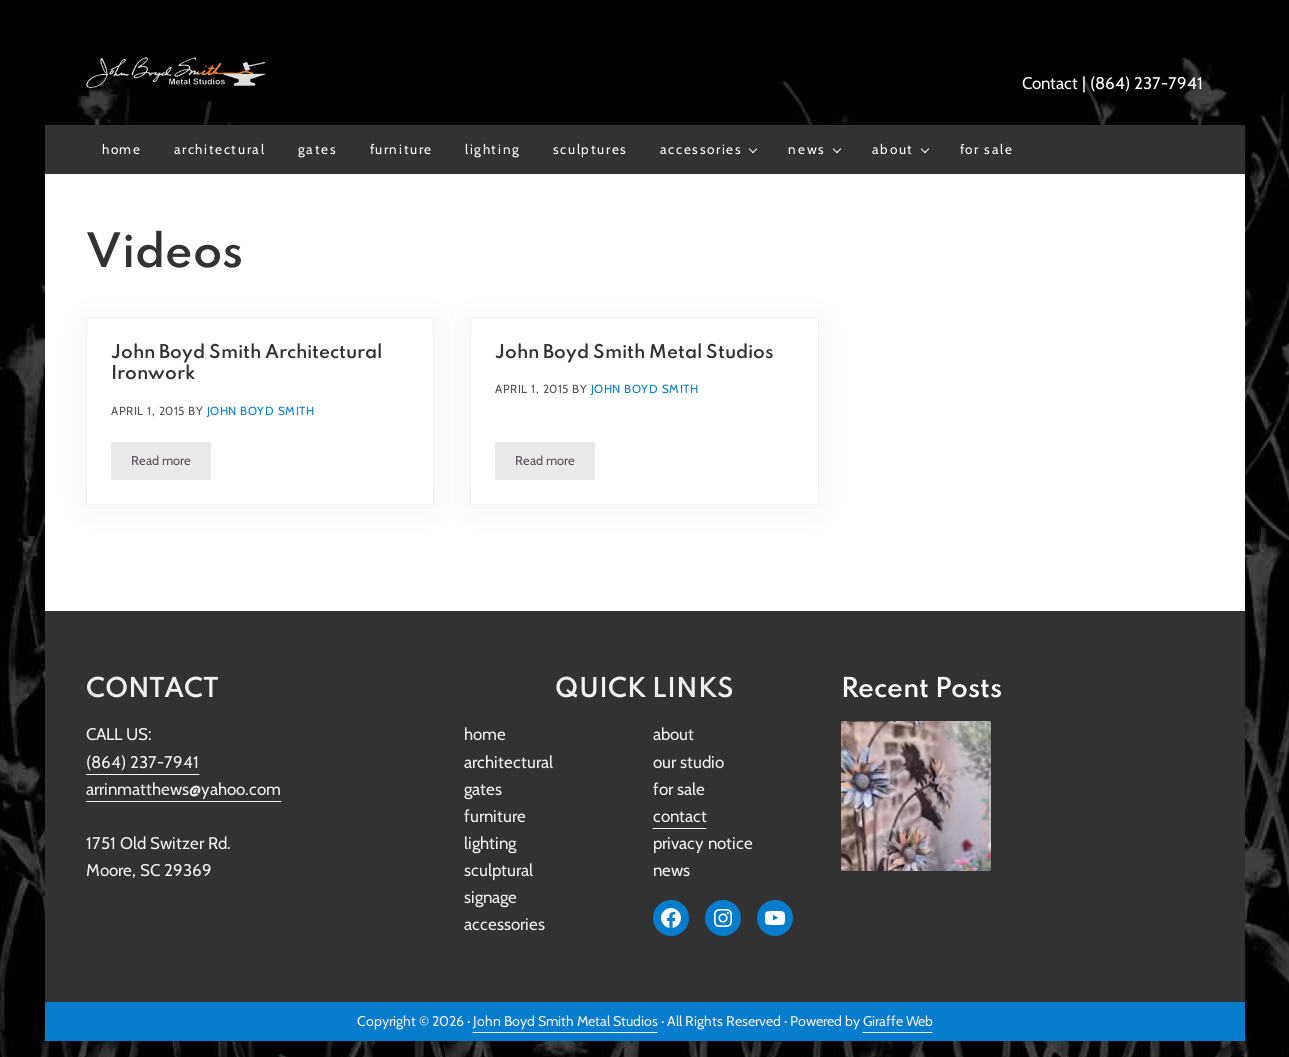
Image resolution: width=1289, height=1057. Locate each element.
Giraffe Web (898, 1021)
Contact (1050, 83)
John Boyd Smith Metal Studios (634, 352)
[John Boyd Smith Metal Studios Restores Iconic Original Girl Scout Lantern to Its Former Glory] (916, 796)
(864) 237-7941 (1146, 83)
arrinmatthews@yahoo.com (183, 789)
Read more (171, 464)
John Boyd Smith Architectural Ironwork (246, 363)
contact (680, 816)
